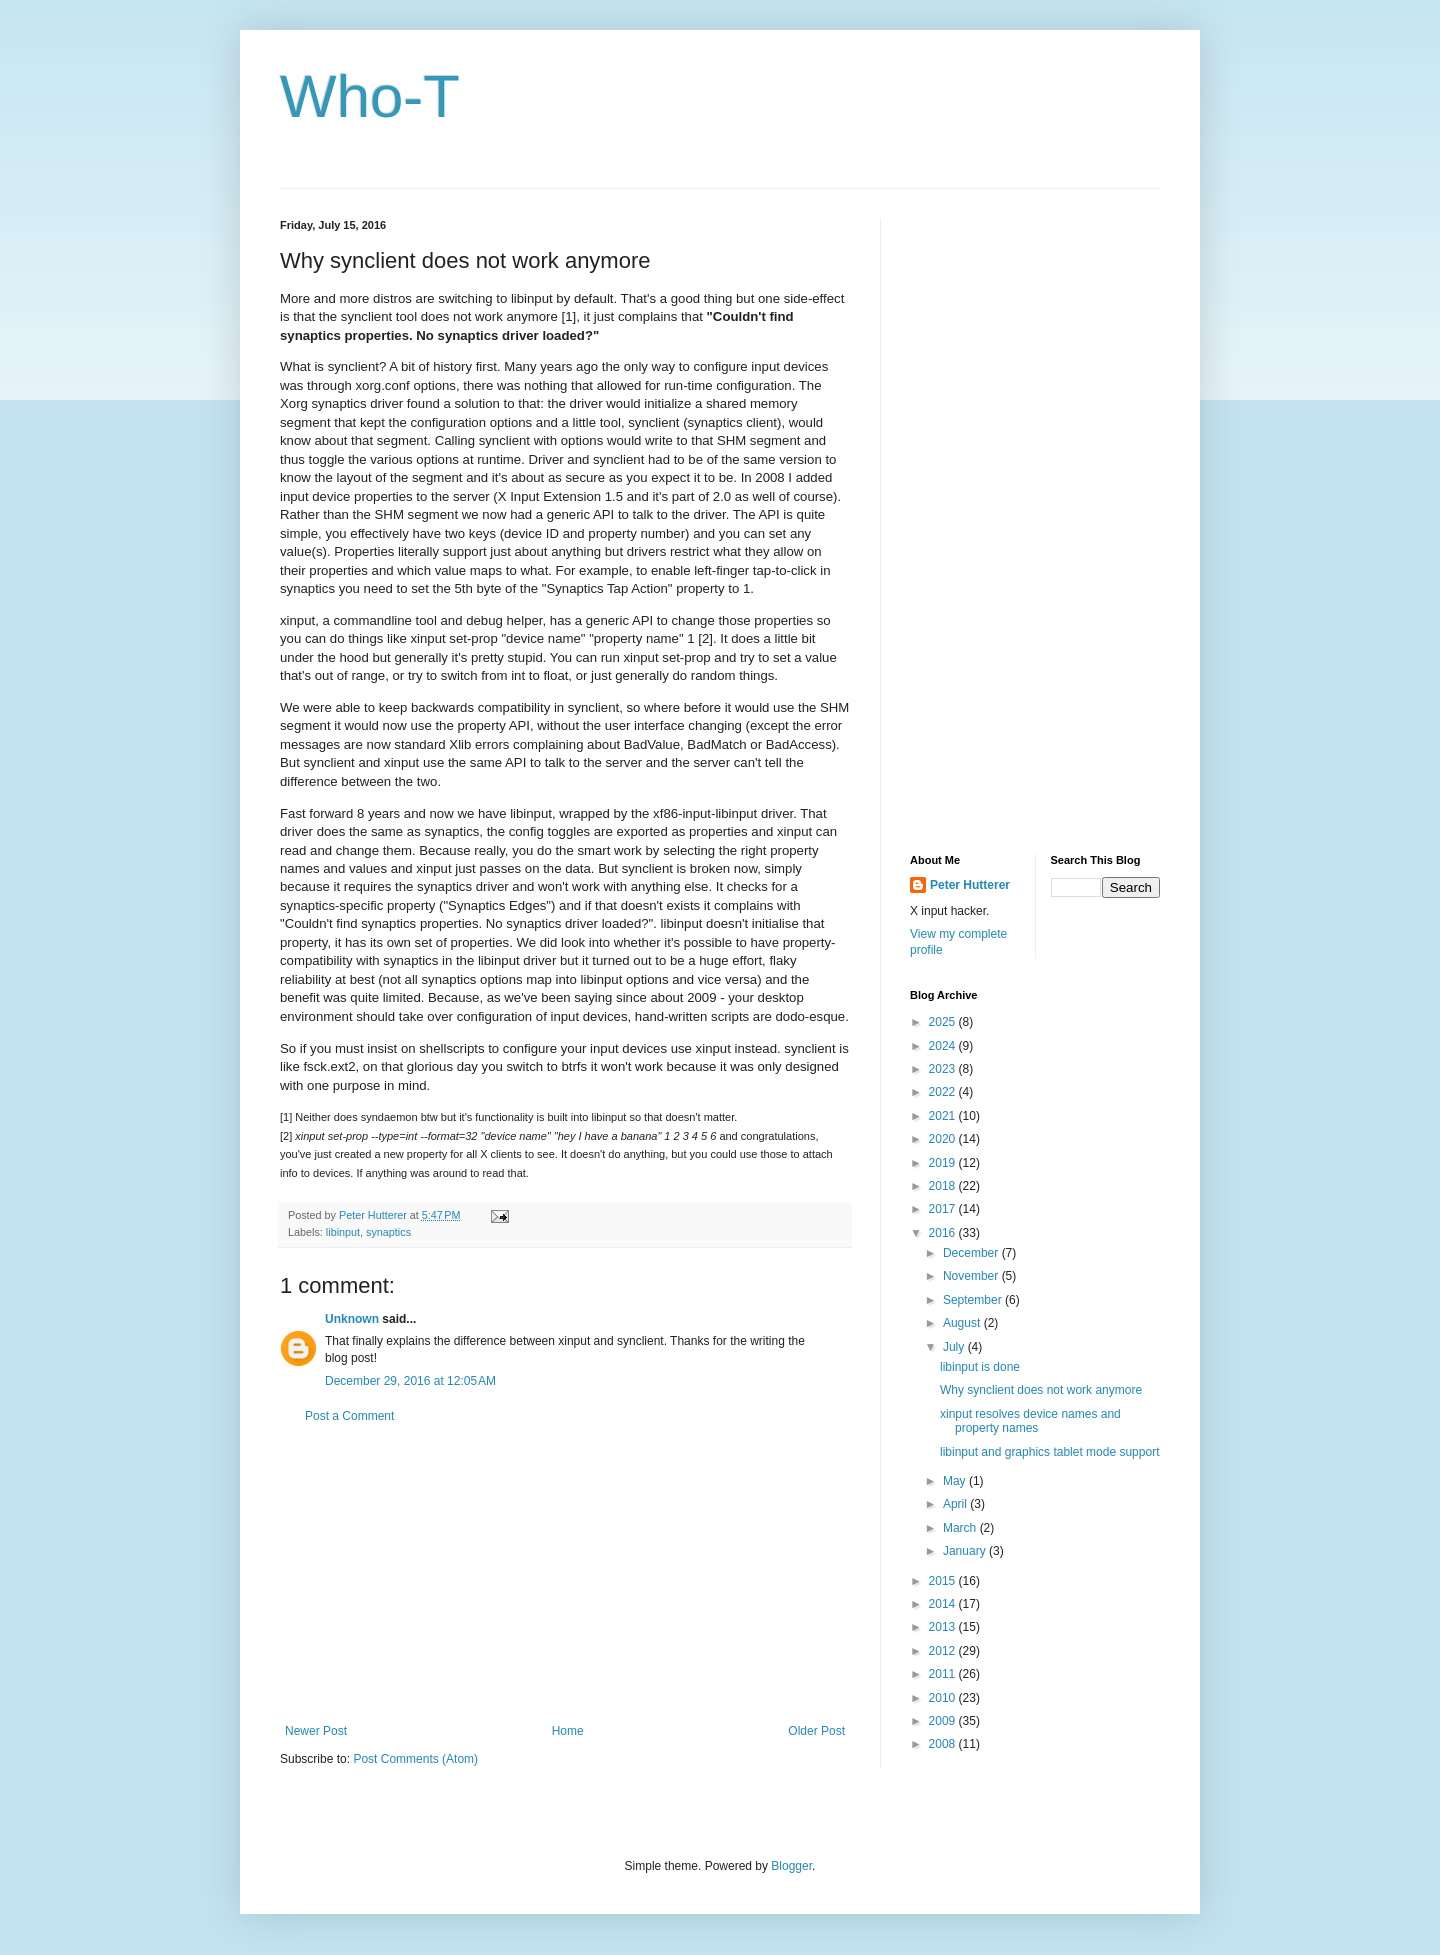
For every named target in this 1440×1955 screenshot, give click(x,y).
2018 (944, 1186)
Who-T (370, 96)
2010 (944, 1698)
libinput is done (980, 1367)
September (974, 1300)
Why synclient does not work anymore (1041, 1390)
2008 (944, 1744)
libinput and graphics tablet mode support (1049, 1452)
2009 (944, 1721)
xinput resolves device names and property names (1030, 1421)
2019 (944, 1163)
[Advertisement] (565, 1574)
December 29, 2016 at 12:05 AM (410, 1381)
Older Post (816, 1731)
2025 (944, 1022)
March (961, 1528)
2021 (944, 1116)
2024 (944, 1046)
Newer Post (316, 1731)
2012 (944, 1651)
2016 (944, 1233)
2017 (944, 1209)
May (956, 1481)
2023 (944, 1069)
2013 (944, 1627)
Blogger (791, 1866)
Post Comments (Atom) (415, 1759)
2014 (944, 1604)
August (963, 1323)
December (972, 1253)
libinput (343, 1232)
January (966, 1551)
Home (568, 1731)
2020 (944, 1139)
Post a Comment (349, 1416)
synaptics (388, 1232)
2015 (944, 1581)
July (955, 1347)
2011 (944, 1674)
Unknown (352, 1319)
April (956, 1504)
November (972, 1276)
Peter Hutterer (970, 885)
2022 (944, 1092)
